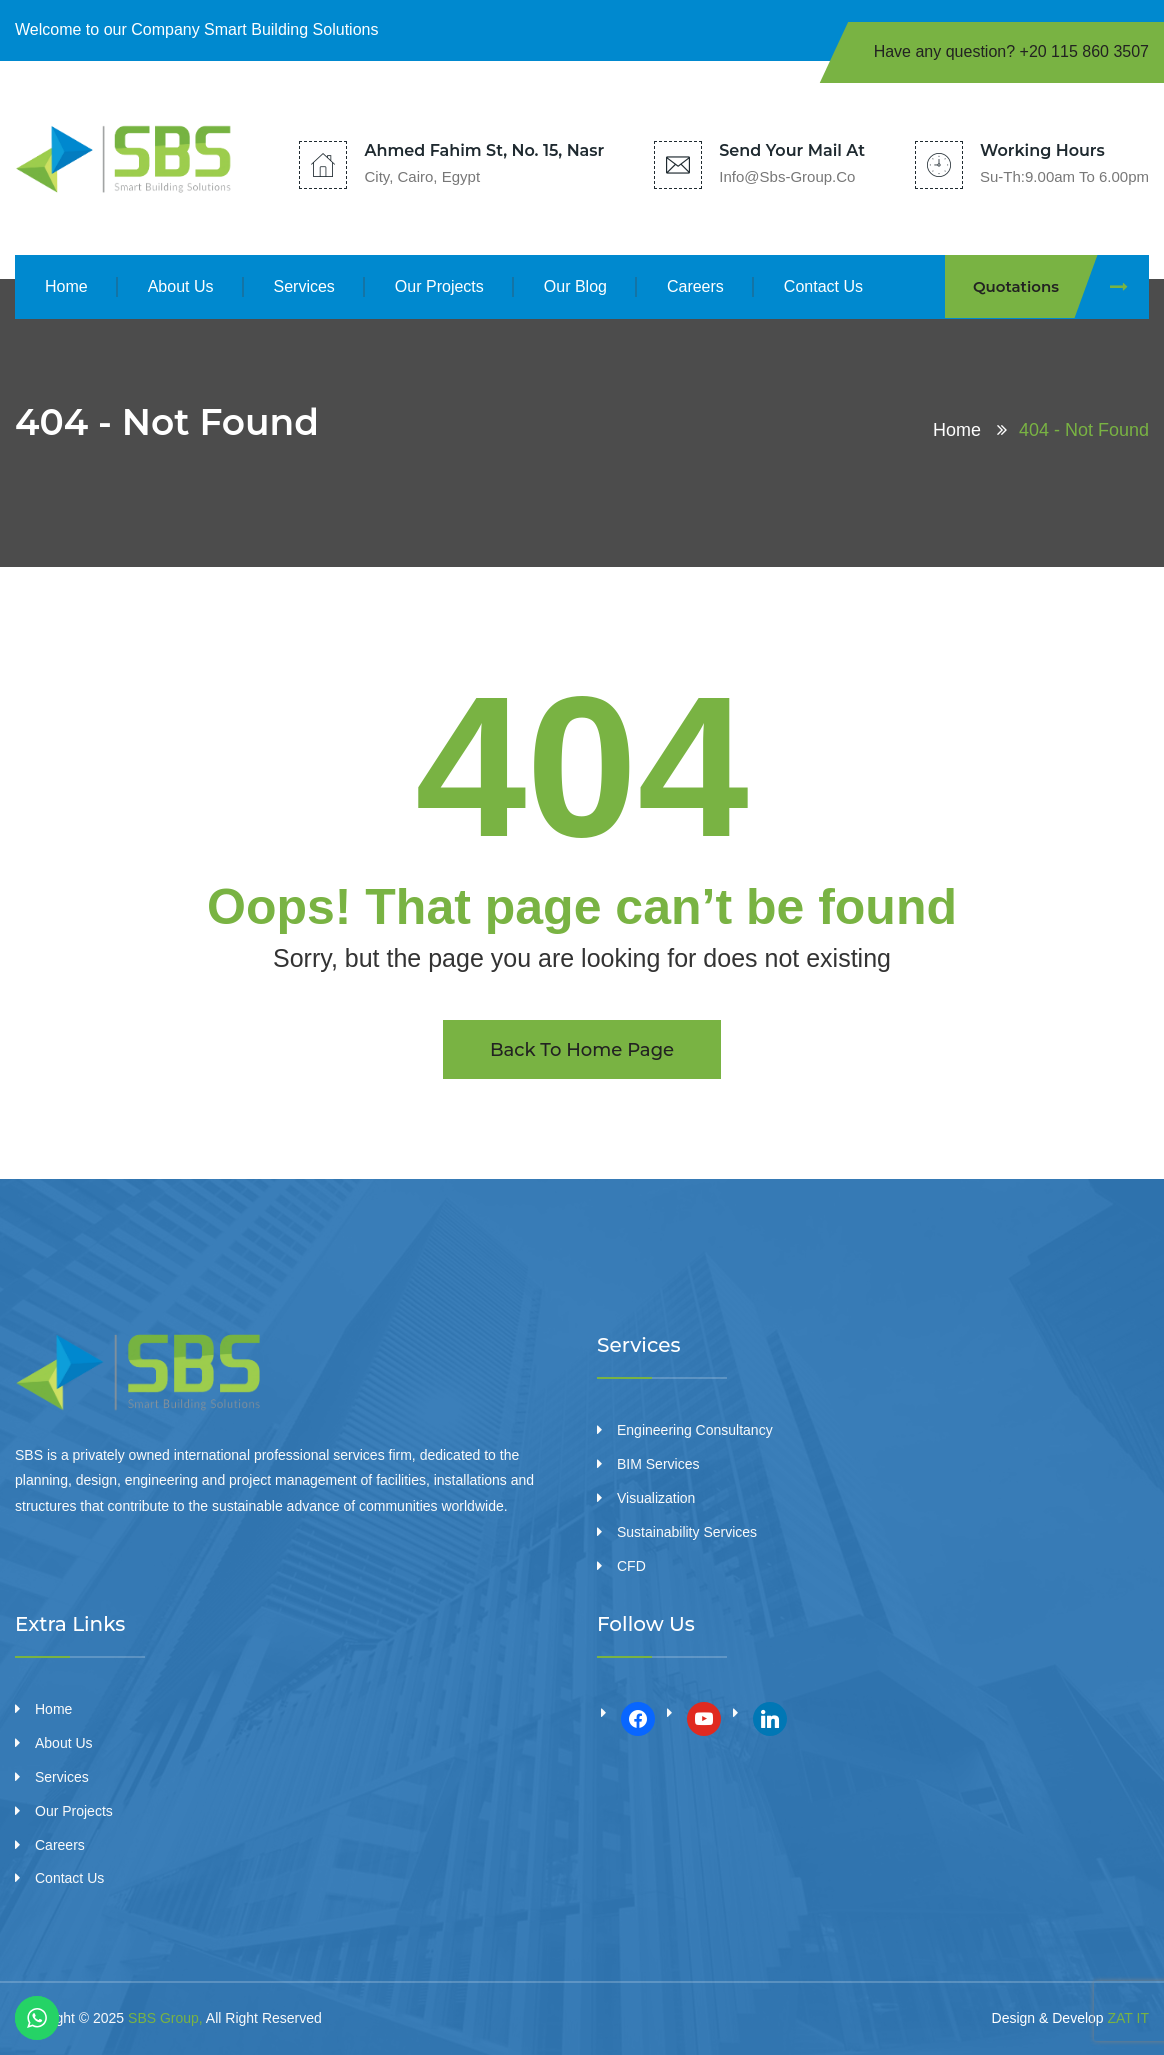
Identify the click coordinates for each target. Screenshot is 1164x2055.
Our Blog (575, 286)
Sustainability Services (687, 1532)
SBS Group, (165, 2018)
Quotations (1061, 286)
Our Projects (439, 286)
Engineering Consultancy (695, 1430)
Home (66, 286)
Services (304, 286)
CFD (631, 1566)
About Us (181, 286)
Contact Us (823, 286)
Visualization (656, 1498)
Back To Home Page (582, 1050)
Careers (695, 286)
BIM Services (658, 1464)
